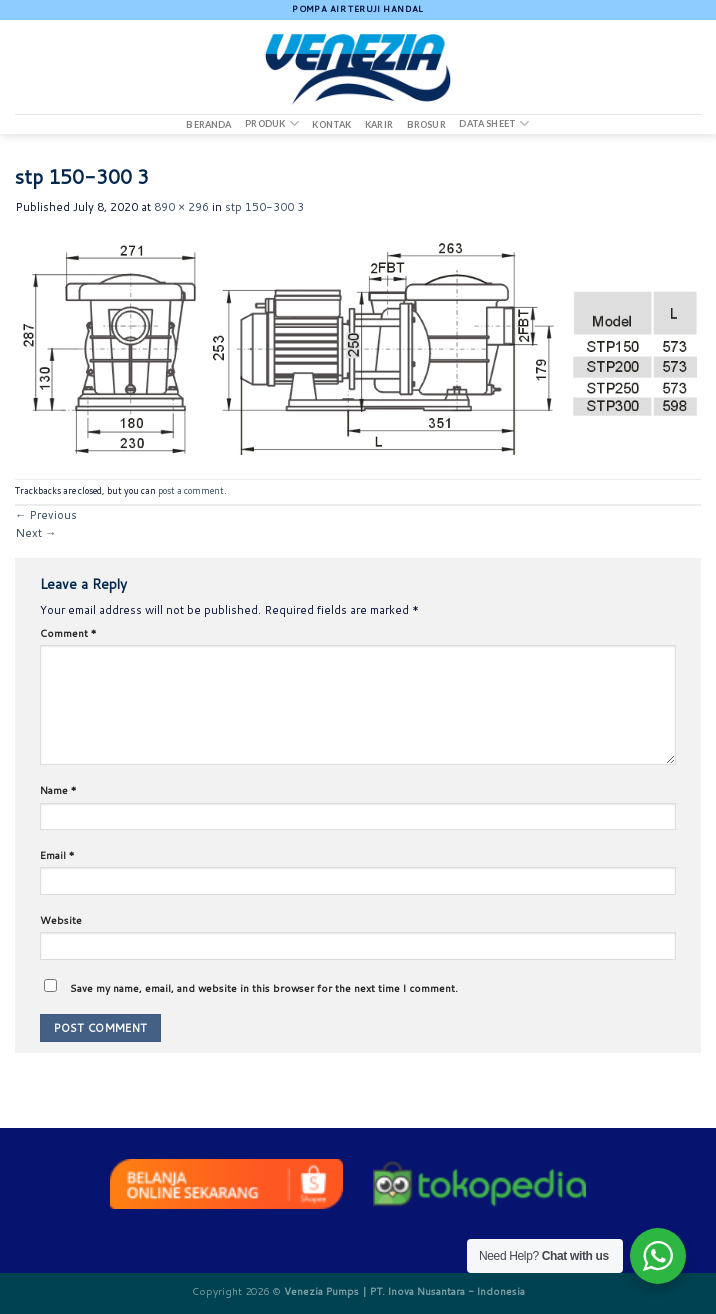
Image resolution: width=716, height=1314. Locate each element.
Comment (68, 633)
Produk (271, 123)
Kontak (331, 125)
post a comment (191, 490)
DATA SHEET (494, 123)
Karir (379, 125)
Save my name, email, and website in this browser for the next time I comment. (264, 988)
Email (57, 855)
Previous (46, 515)
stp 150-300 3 (264, 207)
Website (61, 920)
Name (58, 790)
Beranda (208, 125)
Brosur (426, 125)
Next (35, 533)
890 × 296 (181, 207)
